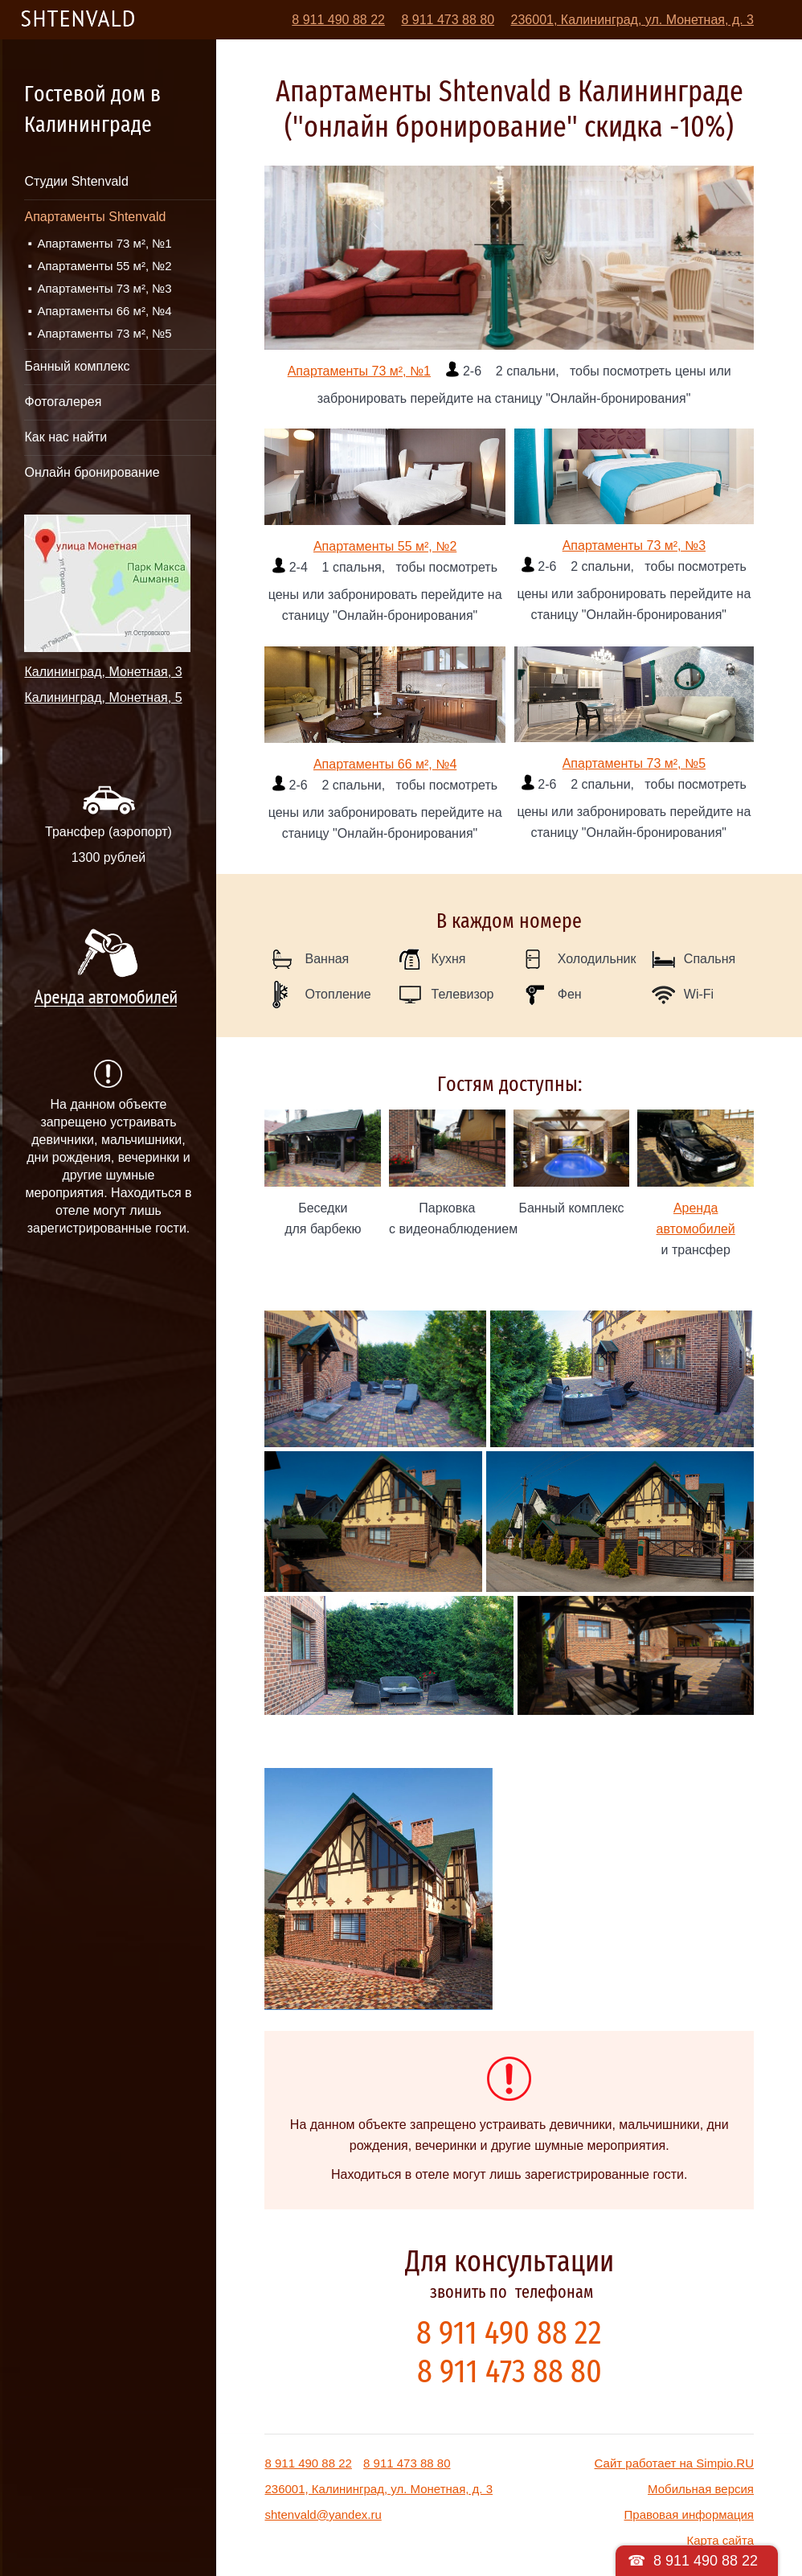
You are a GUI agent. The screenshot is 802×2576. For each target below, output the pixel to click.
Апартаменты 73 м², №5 (104, 333)
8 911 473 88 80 (447, 20)
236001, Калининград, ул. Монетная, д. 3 (632, 20)
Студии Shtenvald (76, 181)
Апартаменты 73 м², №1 (104, 243)
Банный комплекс (76, 366)
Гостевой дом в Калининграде (92, 108)
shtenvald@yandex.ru (322, 2514)
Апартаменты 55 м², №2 (104, 266)
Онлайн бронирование (91, 472)
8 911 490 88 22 (338, 20)
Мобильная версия (701, 2489)
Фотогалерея (62, 401)
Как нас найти (65, 437)
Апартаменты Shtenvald (95, 217)
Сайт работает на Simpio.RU (674, 2463)
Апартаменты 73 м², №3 (104, 288)
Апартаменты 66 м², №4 (104, 311)
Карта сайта (720, 2540)
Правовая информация (689, 2514)
